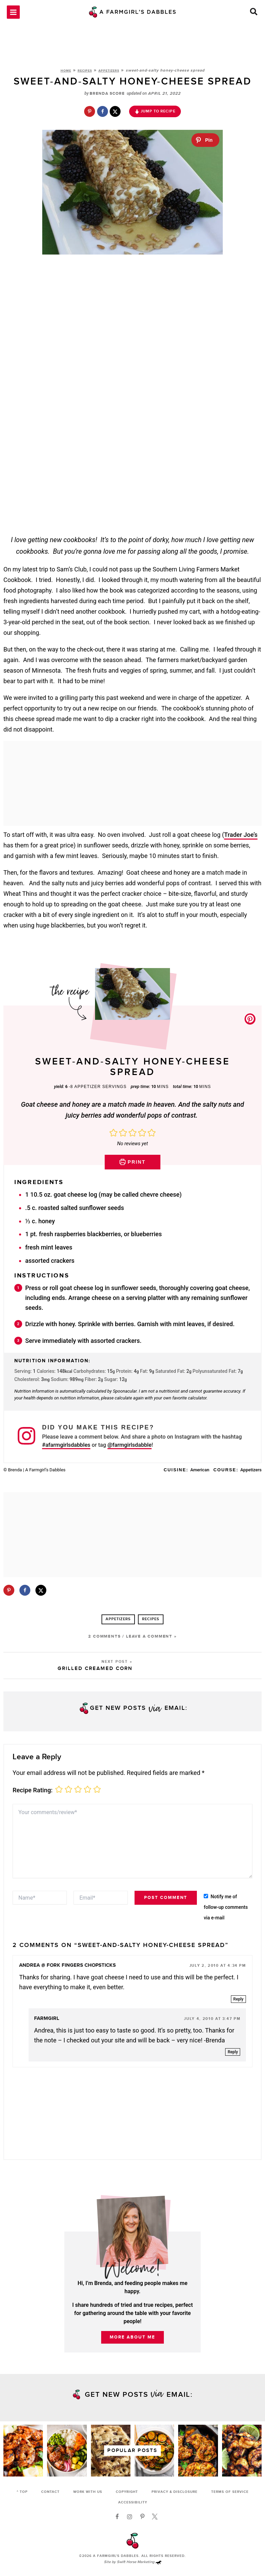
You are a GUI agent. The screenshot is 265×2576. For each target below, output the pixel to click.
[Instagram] (130, 2517)
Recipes (85, 76)
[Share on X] (115, 116)
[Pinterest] (142, 2517)
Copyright (127, 2492)
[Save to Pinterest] (89, 116)
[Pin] (205, 145)
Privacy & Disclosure (175, 2492)
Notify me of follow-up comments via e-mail (226, 1912)
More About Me (132, 2343)
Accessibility (132, 2503)
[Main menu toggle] (13, 14)
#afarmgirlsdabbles (66, 1450)
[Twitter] (155, 2517)
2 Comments (104, 1641)
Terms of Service (230, 2492)
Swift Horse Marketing (139, 2562)
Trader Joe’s (241, 840)
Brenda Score (107, 98)
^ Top (22, 2492)
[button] (254, 15)
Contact (50, 2492)
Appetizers (108, 76)
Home (66, 76)
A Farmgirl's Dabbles (116, 2557)
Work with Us (87, 2492)
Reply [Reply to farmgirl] (233, 2057)
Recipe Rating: (32, 1795)
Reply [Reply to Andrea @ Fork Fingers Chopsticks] (238, 2004)
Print (133, 1167)
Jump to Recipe (155, 116)
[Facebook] (117, 2517)
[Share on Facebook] (102, 116)
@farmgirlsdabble (129, 1450)
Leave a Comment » (151, 1641)
